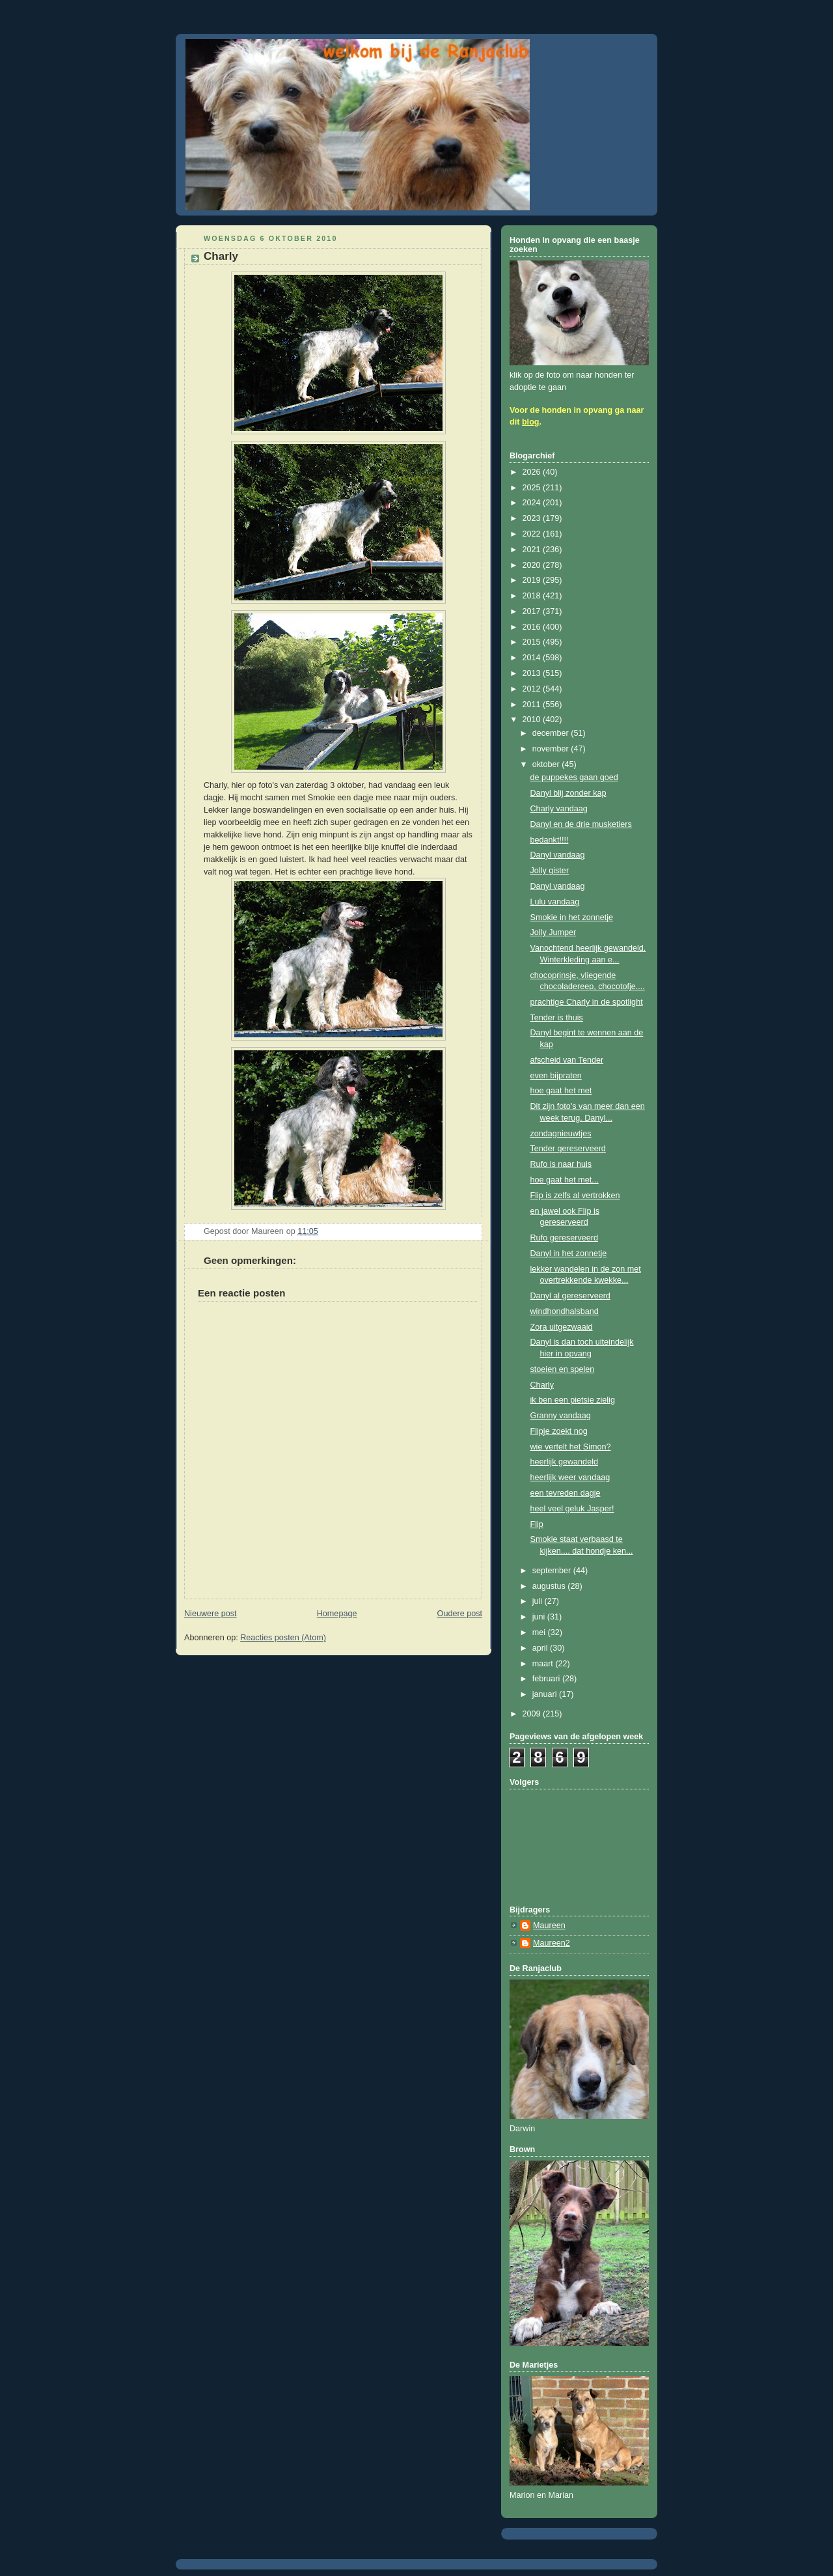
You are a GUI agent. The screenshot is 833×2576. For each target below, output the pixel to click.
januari (545, 1694)
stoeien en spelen (562, 1369)
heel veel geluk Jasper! (572, 1508)
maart (544, 1663)
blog (530, 422)
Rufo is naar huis (561, 1164)
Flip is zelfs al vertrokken (575, 1195)
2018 (533, 595)
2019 (533, 580)
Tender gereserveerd (568, 1148)
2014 (533, 657)
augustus (550, 1586)
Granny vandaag (560, 1415)
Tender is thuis (556, 1017)
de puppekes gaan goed (574, 777)
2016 (533, 627)
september (552, 1570)
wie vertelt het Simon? (570, 1446)
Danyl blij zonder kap (568, 793)
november (551, 748)
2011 (533, 704)
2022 (533, 534)
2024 (533, 502)
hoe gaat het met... (564, 1179)
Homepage (337, 1613)
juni (539, 1616)
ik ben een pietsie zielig (572, 1400)
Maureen (549, 1925)
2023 (533, 518)
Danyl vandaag (557, 855)
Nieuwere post (210, 1613)
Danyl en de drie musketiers (581, 824)
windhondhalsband (564, 1311)
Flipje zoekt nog (559, 1431)
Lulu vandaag (555, 901)
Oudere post (459, 1613)
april (541, 1648)
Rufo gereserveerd (564, 1237)
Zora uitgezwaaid (561, 1327)
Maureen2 (551, 1943)
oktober (547, 764)
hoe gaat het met (561, 1090)
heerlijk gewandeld (564, 1461)
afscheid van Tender (567, 1060)
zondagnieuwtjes (561, 1133)
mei (540, 1632)
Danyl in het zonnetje (568, 1253)
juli (538, 1601)
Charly (542, 1385)
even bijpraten (556, 1075)
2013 (533, 673)
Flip (536, 1524)
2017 (533, 611)
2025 (533, 487)
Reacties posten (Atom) (283, 1637)
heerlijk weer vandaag (570, 1477)
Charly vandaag (559, 808)
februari (547, 1678)
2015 (533, 642)
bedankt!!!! (549, 840)
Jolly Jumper (553, 932)
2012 (533, 688)
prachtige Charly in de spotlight (586, 1002)
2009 (533, 1713)
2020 (533, 565)
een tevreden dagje (565, 1493)
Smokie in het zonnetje (572, 917)
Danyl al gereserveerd (570, 1295)
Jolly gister (549, 870)
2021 (533, 549)
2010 (533, 719)
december (551, 733)
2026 (533, 472)
